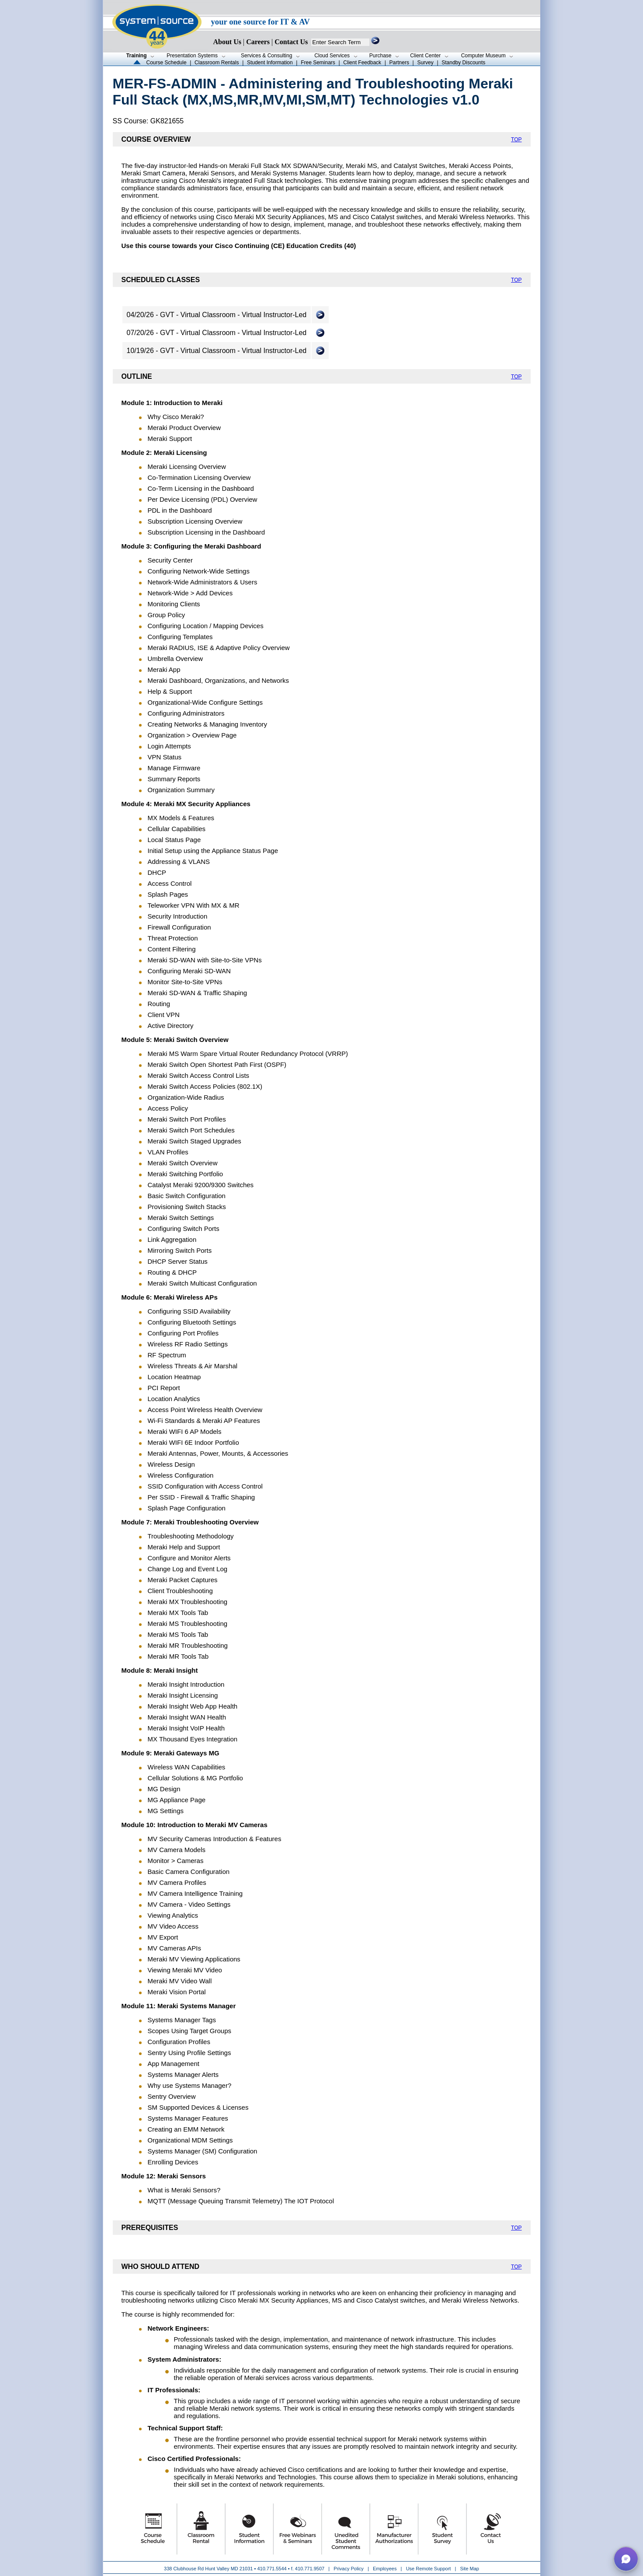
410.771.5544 (271, 2568)
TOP (516, 139)
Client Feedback (362, 62)
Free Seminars (318, 62)
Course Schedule (166, 62)
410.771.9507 (309, 2568)
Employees (384, 2568)
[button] (626, 2559)
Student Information (270, 62)
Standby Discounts (463, 62)
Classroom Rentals (217, 62)
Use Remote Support (428, 2568)
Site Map (469, 2568)
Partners (399, 62)
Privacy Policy (349, 2568)
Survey (425, 62)
